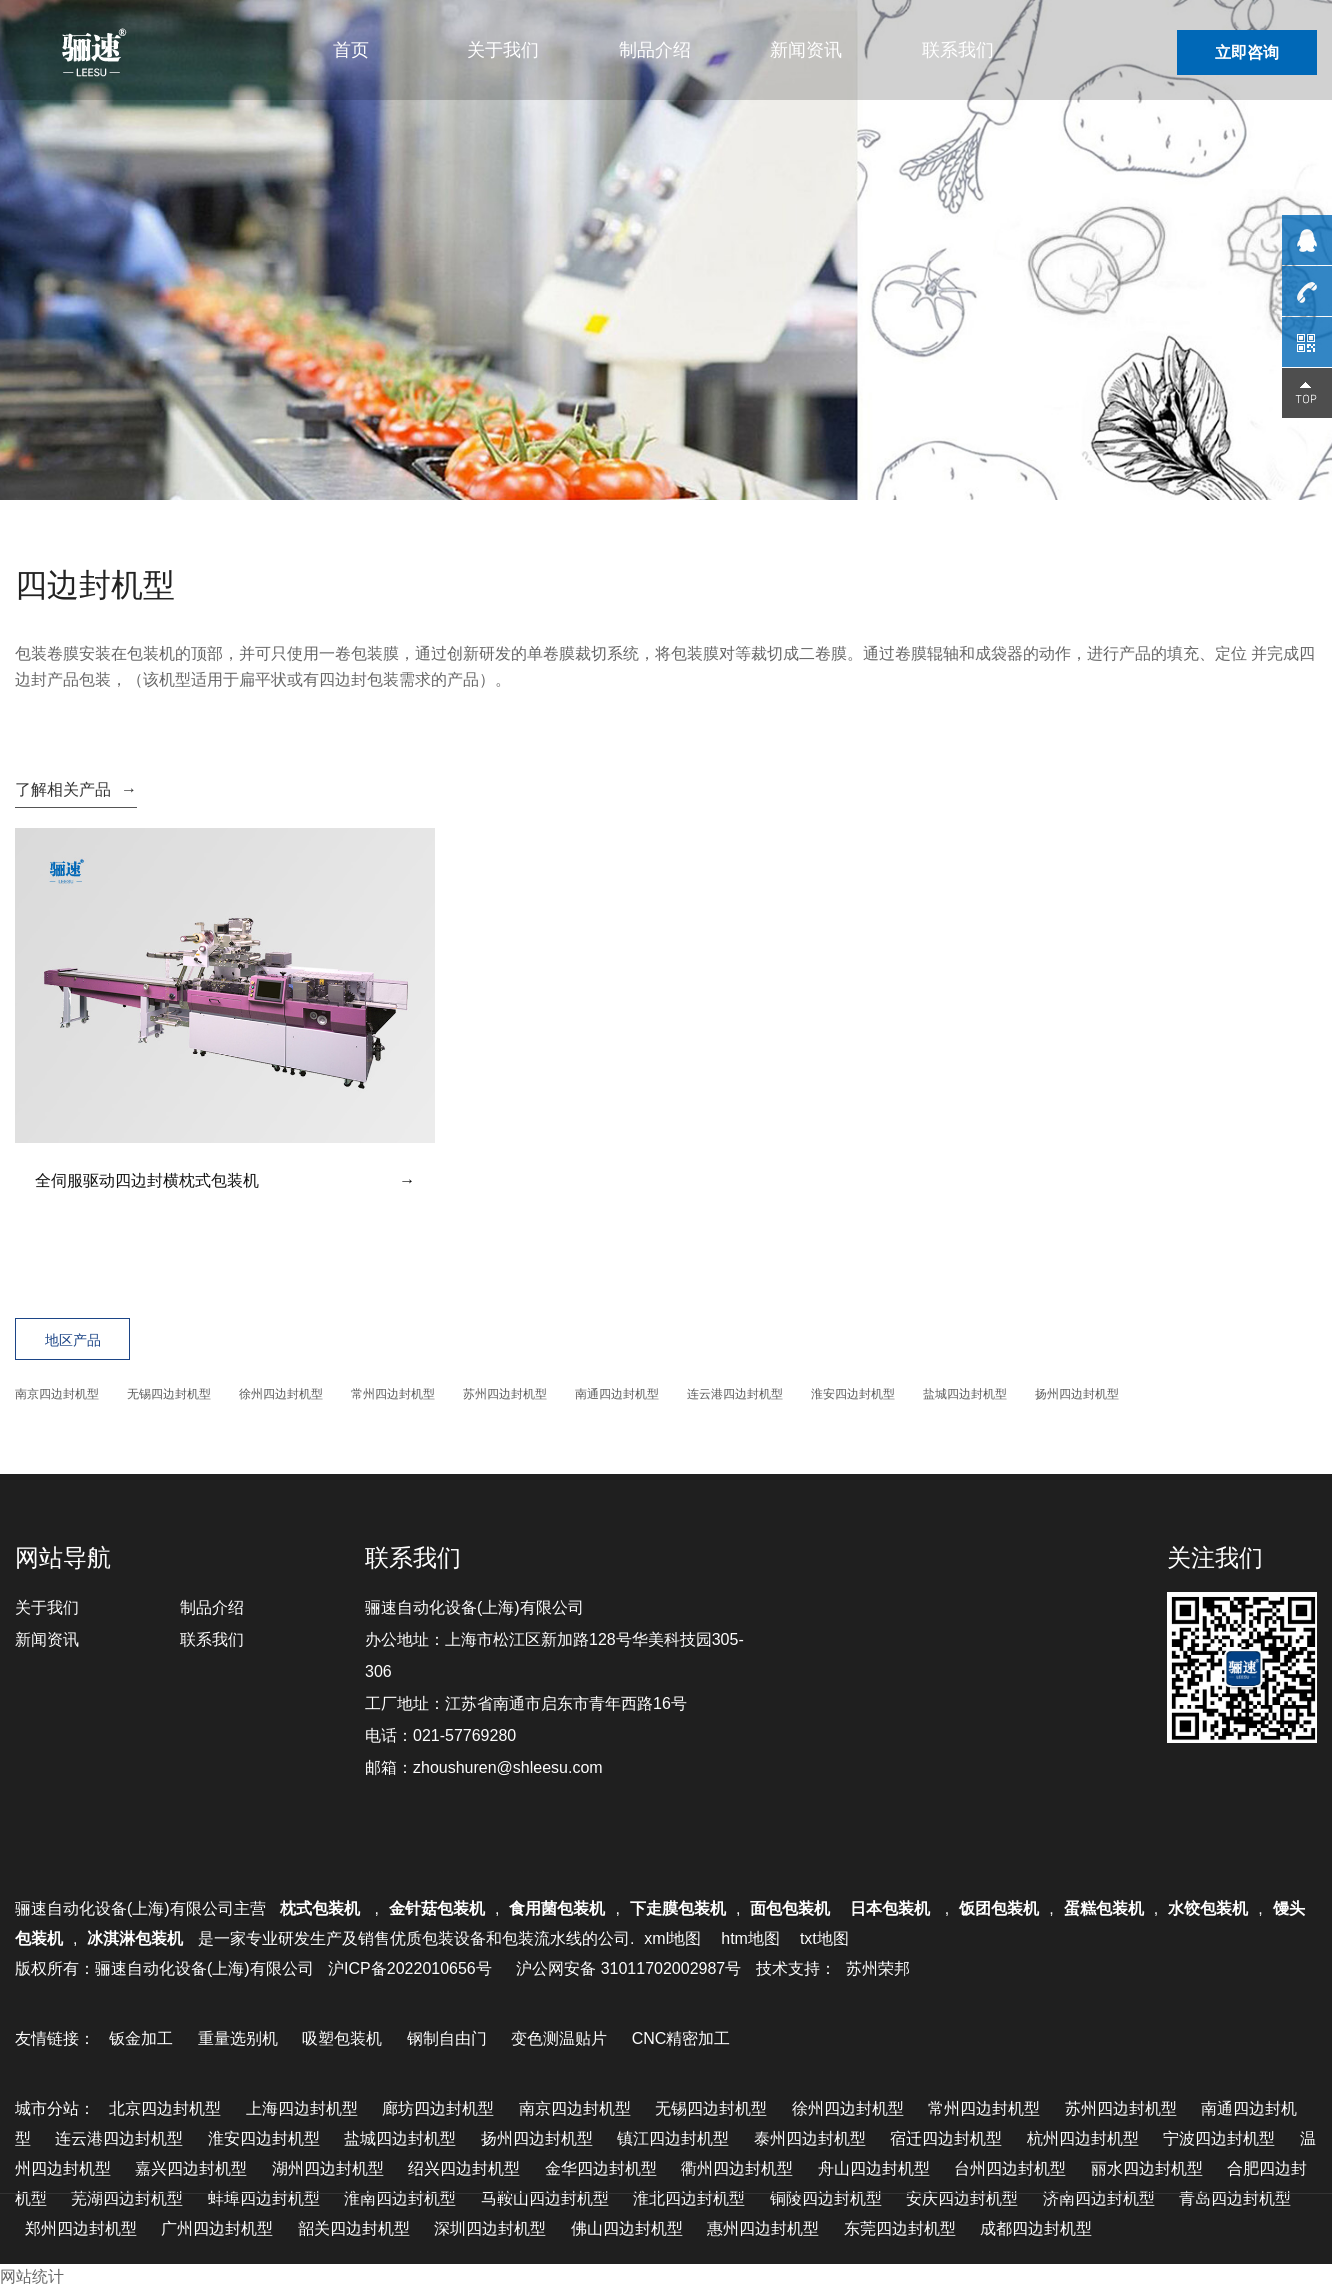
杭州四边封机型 (1083, 2138)
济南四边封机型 (1099, 2198)
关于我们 (503, 50)
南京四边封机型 (57, 1394)
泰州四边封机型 (810, 2138)
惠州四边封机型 (763, 2228)
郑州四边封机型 (81, 2228)
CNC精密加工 (681, 2038)
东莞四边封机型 (900, 2228)
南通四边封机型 (617, 1394)
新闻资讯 (806, 50)
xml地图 (672, 1938)
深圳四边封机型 (490, 2228)
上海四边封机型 (302, 2108)
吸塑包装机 (342, 2038)
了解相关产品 (76, 789)
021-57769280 (464, 1735)
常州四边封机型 (393, 1394)
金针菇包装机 (437, 1908)
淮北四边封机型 (689, 2198)
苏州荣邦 (878, 1968)
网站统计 (32, 2276)
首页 (351, 50)
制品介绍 (655, 50)
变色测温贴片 (559, 2038)
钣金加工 (141, 2038)
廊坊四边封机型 (438, 2108)
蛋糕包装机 (1104, 1908)
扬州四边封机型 (1077, 1394)
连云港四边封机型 (735, 1394)
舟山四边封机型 (874, 2168)
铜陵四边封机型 (826, 2198)
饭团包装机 (999, 1908)
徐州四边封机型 (281, 1394)
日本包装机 (892, 1908)
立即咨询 (1247, 52)
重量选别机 (238, 2038)
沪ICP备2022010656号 (410, 1968)
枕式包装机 (322, 1908)
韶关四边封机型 (354, 2228)
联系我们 (958, 50)
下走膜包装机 (678, 1908)
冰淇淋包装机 (135, 1938)
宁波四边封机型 (1219, 2138)
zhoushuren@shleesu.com (508, 1767)
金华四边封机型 (601, 2168)
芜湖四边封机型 (127, 2198)
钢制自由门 (447, 2038)
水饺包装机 (1208, 1908)
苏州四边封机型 (505, 1394)
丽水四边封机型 (1147, 2168)
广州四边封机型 (217, 2228)
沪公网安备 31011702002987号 (628, 1968)
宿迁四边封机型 (946, 2138)
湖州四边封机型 (328, 2168)
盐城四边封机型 (965, 1394)
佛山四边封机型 (627, 2228)
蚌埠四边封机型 (264, 2198)
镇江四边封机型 (673, 2138)
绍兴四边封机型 (464, 2168)
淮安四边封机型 (853, 1394)
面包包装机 (790, 1908)
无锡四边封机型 (169, 1394)
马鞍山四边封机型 (545, 2198)
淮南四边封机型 (400, 2198)
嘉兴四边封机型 (191, 2168)
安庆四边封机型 (962, 2198)
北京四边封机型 (165, 2108)
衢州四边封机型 (737, 2168)
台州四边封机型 (1010, 2168)
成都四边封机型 (1036, 2228)
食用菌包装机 (557, 1908)
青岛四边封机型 (1235, 2198)
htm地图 (750, 1938)
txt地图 (824, 1938)
